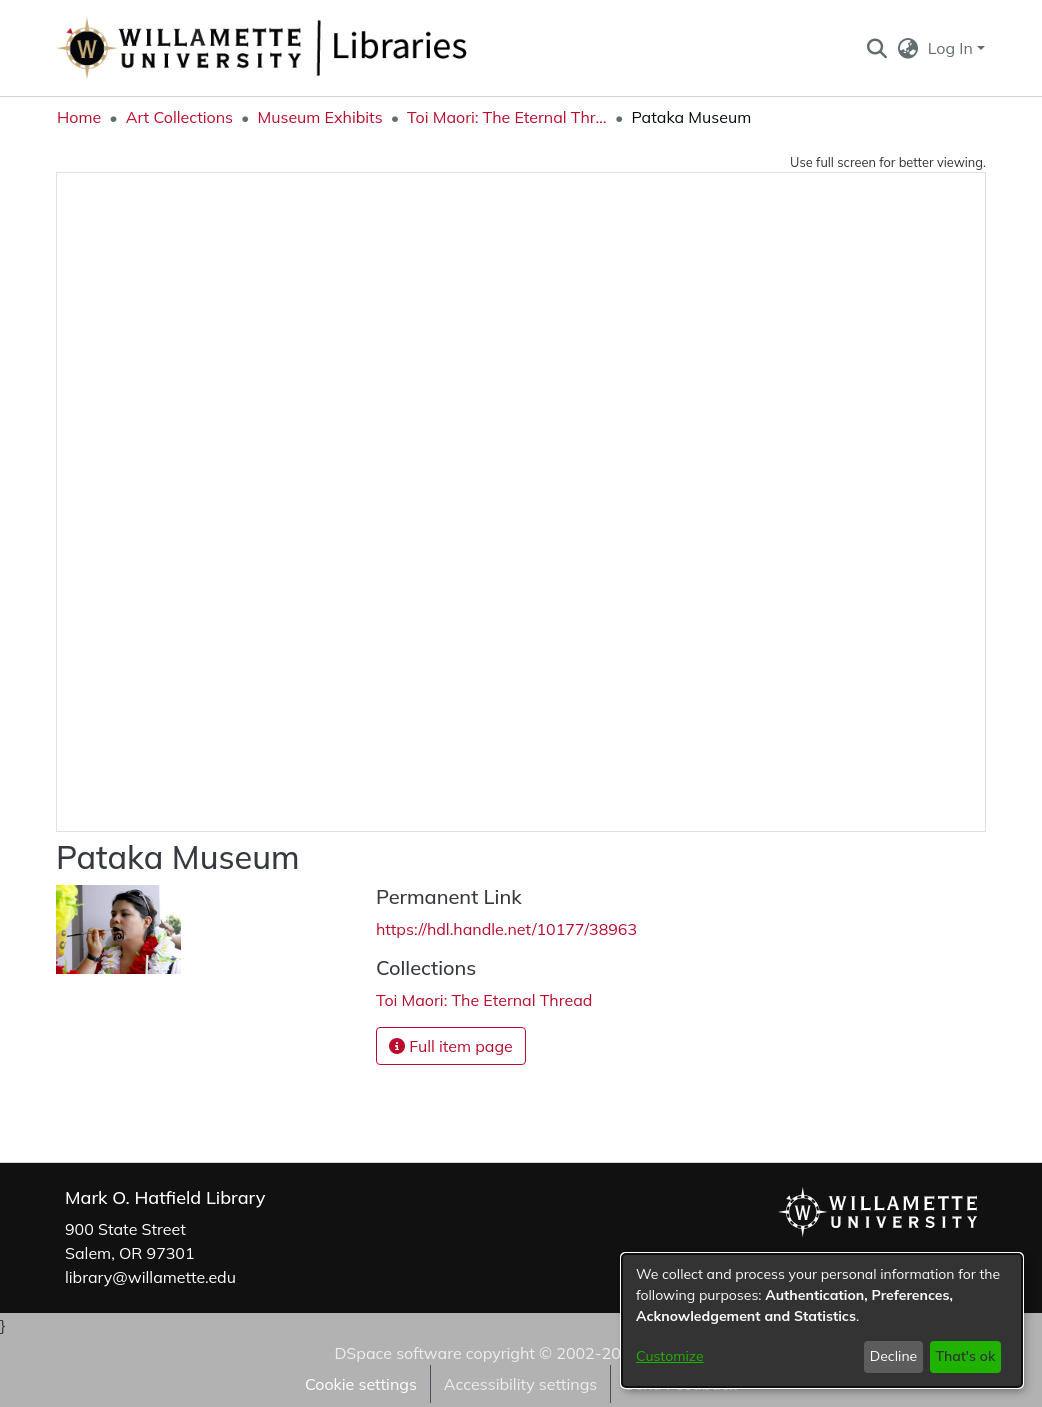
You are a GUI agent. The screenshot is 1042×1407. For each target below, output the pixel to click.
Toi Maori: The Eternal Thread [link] (507, 117)
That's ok (965, 1356)
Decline (894, 1356)
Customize (670, 1356)
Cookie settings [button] (361, 1384)
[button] (876, 48)
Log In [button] (952, 48)
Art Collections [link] (179, 117)
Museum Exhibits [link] (319, 117)
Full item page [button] (451, 1046)
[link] (484, 1000)
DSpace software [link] (397, 1353)
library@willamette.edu (150, 1277)
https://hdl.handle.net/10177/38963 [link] (506, 929)
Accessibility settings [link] (520, 1384)
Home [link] (79, 117)
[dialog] (822, 1320)
